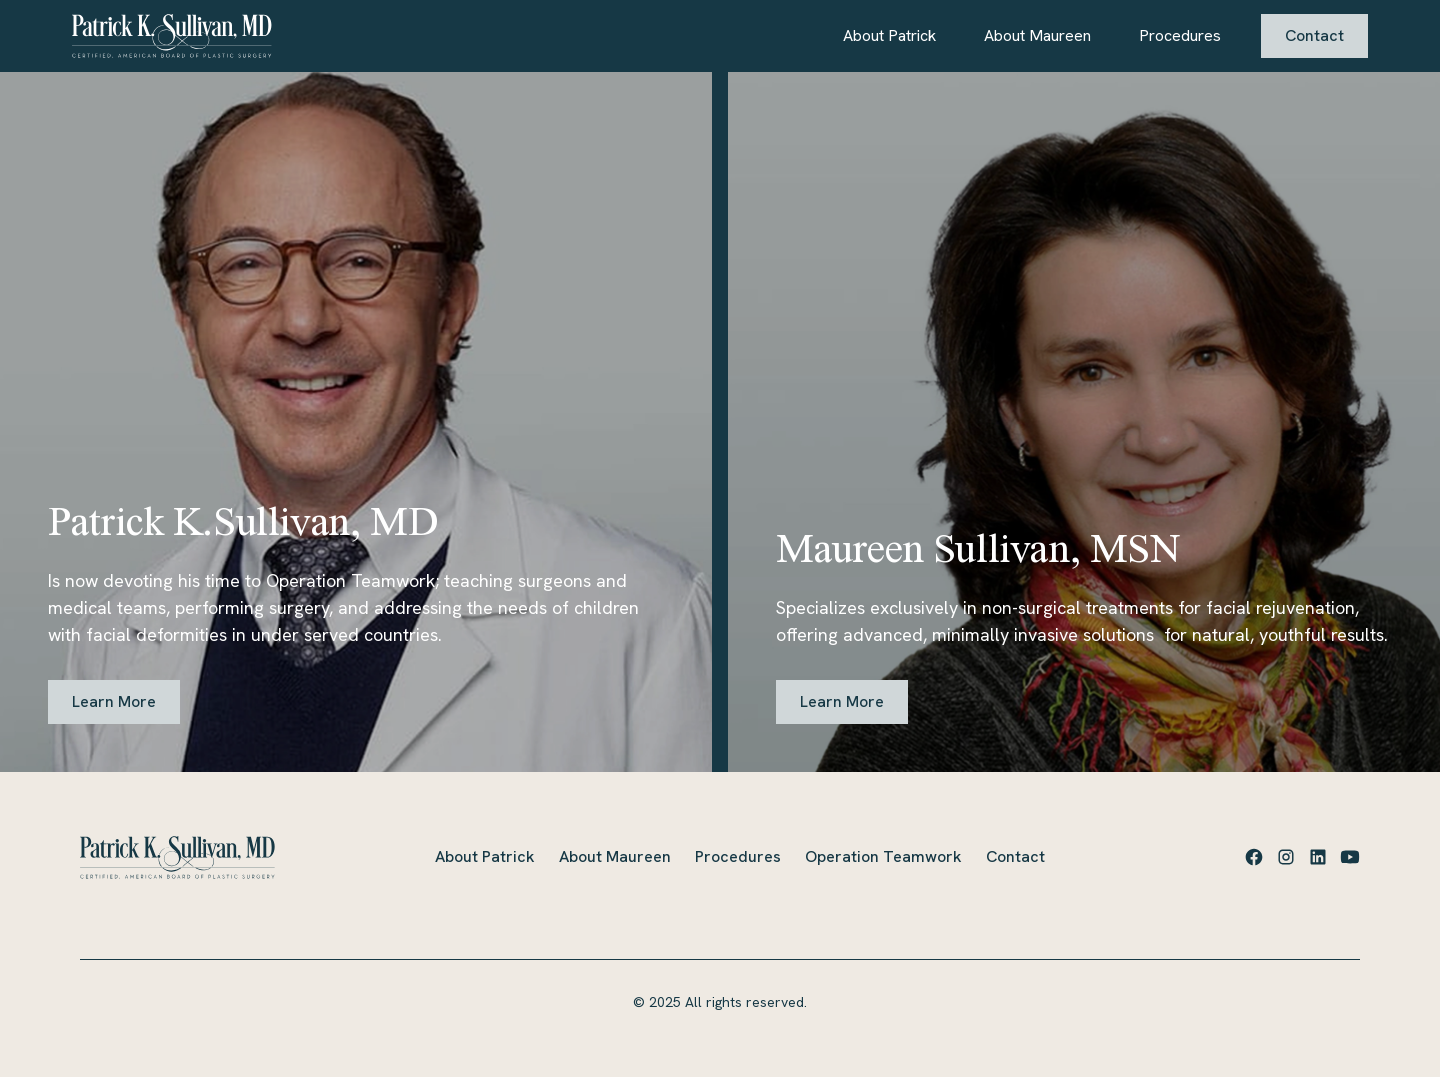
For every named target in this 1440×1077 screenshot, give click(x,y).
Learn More (114, 701)
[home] (172, 36)
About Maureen (1037, 35)
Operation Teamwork (883, 856)
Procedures (1180, 35)
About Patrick (889, 35)
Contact (1314, 35)
